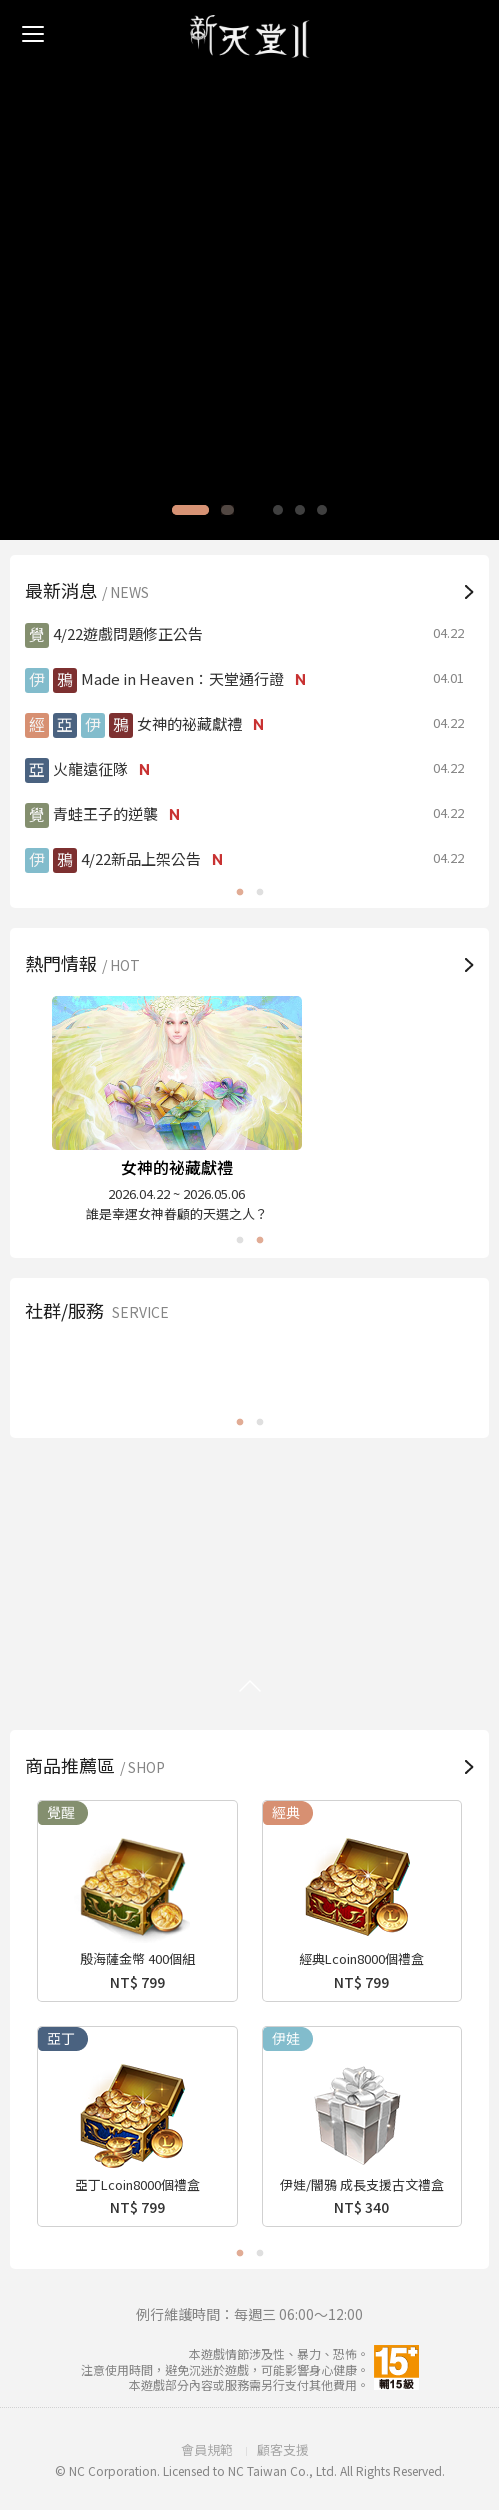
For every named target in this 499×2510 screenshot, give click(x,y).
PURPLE (406, 1370)
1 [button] (206, 510)
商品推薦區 (97, 1765)
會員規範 (207, 2449)
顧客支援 (283, 2449)
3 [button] (265, 510)
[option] (249, 270)
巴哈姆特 (249, 1370)
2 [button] (243, 510)
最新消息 (89, 590)
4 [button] (287, 510)
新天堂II (250, 36)
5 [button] (309, 510)
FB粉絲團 (92, 1370)
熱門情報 (85, 963)
